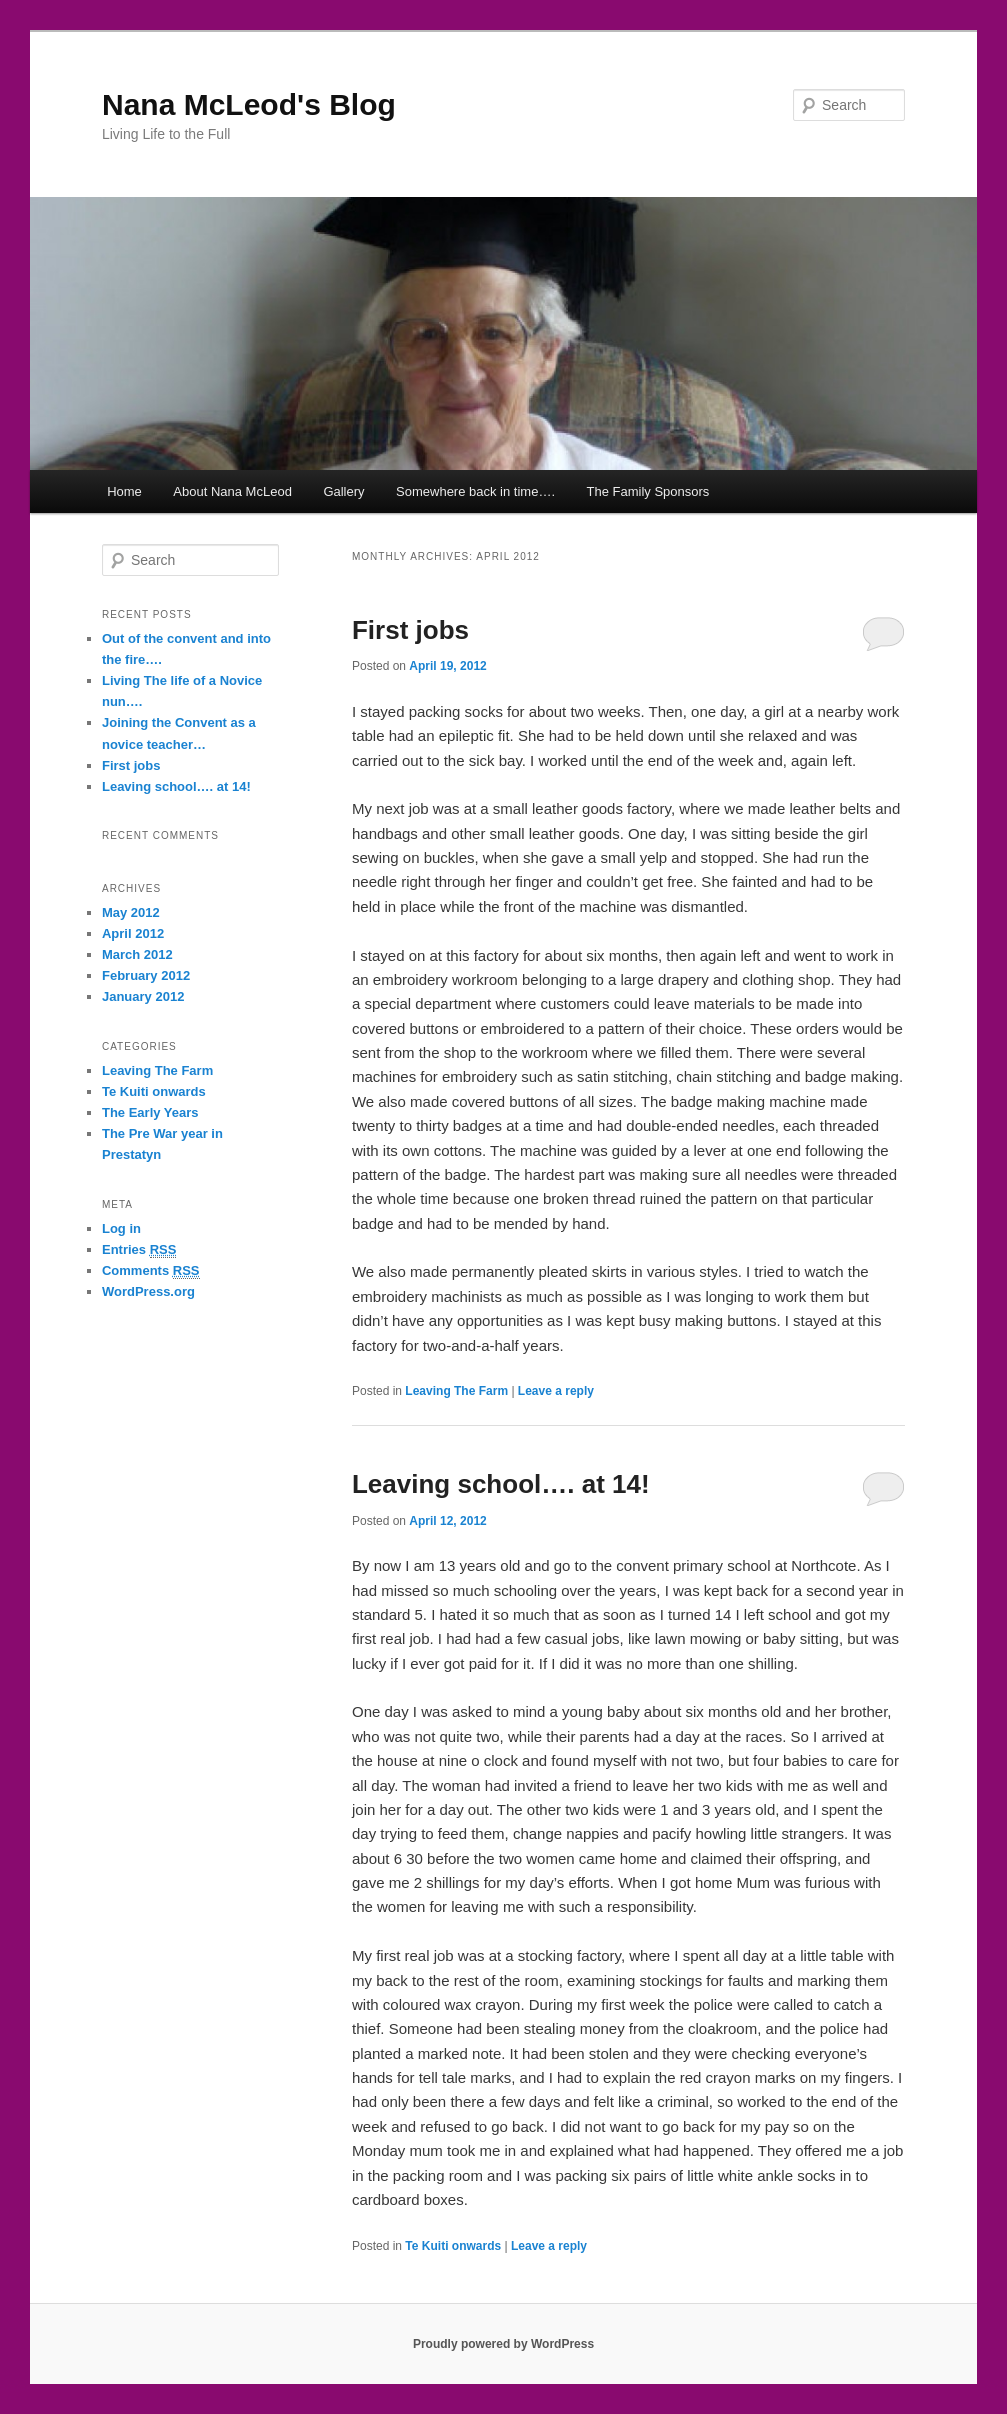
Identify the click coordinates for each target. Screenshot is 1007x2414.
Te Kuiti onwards (453, 2246)
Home (124, 491)
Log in (121, 1228)
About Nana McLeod (232, 491)
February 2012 (146, 975)
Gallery (343, 491)
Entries (139, 1250)
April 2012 (133, 933)
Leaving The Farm (456, 1391)
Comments (151, 1271)
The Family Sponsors (648, 491)
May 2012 (131, 912)
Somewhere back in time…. (475, 491)
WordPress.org (148, 1291)
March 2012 (137, 954)
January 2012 (143, 996)
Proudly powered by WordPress (503, 2344)
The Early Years (150, 1112)
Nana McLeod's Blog (249, 104)
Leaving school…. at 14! (501, 1484)
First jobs (410, 630)
